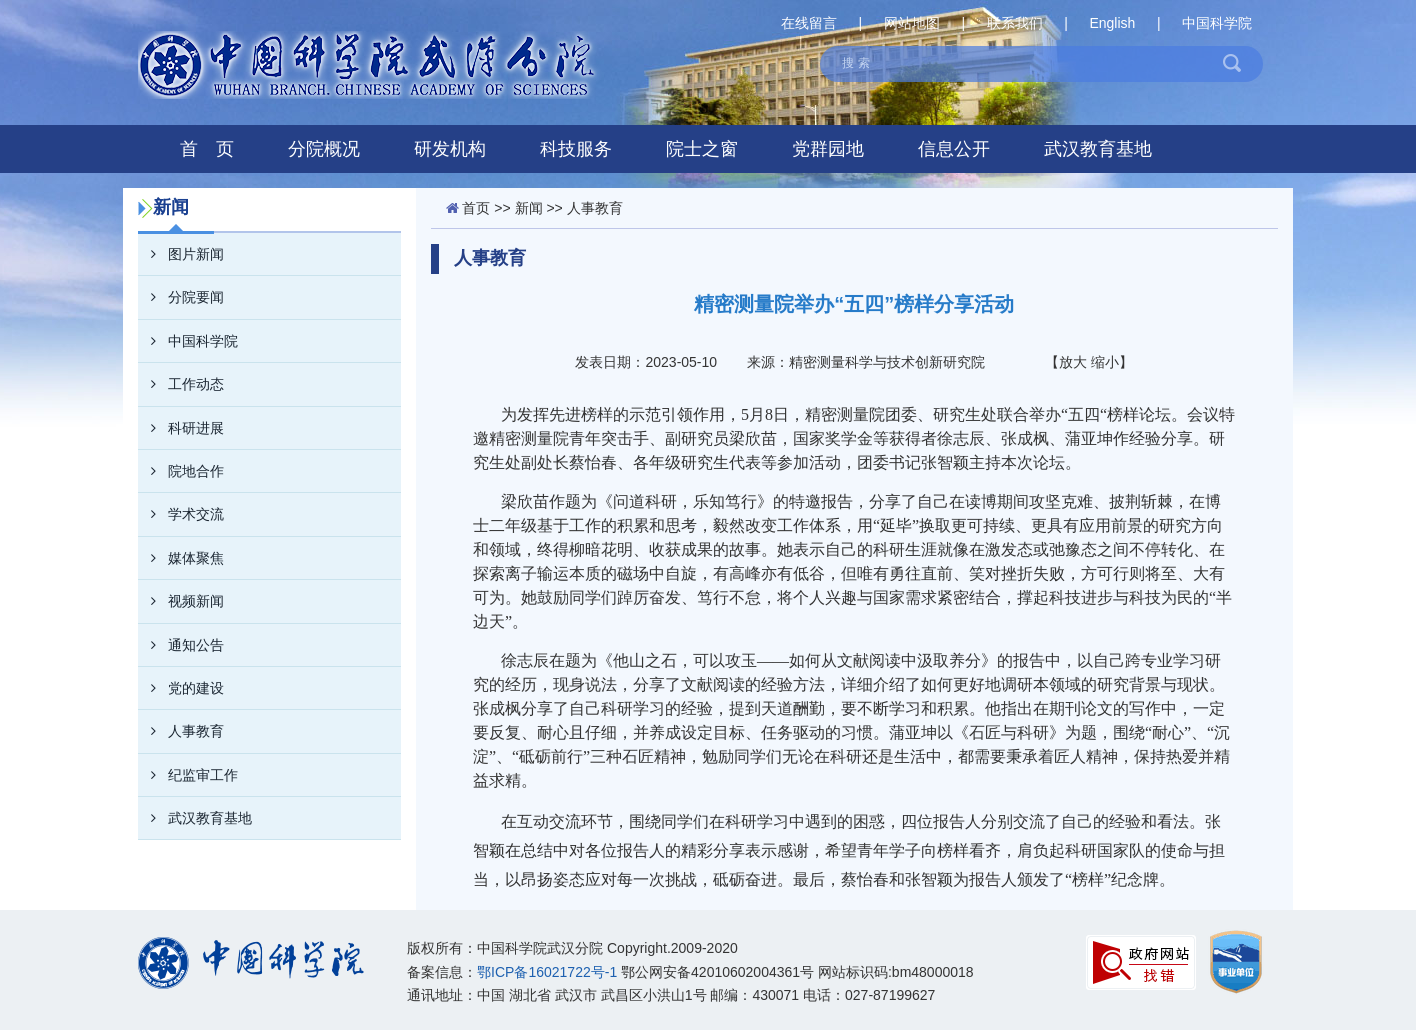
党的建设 (181, 688)
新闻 (529, 208)
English (1112, 23)
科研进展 (181, 428)
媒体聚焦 (181, 558)
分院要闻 (181, 297)
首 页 (207, 149)
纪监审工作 (188, 775)
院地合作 (181, 471)
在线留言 (809, 23)
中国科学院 (1217, 23)
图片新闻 (181, 254)
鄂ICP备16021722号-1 (547, 972)
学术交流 (181, 514)
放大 (1073, 362)
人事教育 (181, 731)
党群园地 (828, 149)
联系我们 (1015, 23)
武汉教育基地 (1098, 149)
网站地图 (912, 23)
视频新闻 (181, 601)
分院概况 (324, 149)
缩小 (1105, 362)
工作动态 (181, 384)
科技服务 (576, 149)
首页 (476, 208)
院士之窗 (702, 149)
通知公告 (181, 645)
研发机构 (450, 149)
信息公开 (954, 149)
